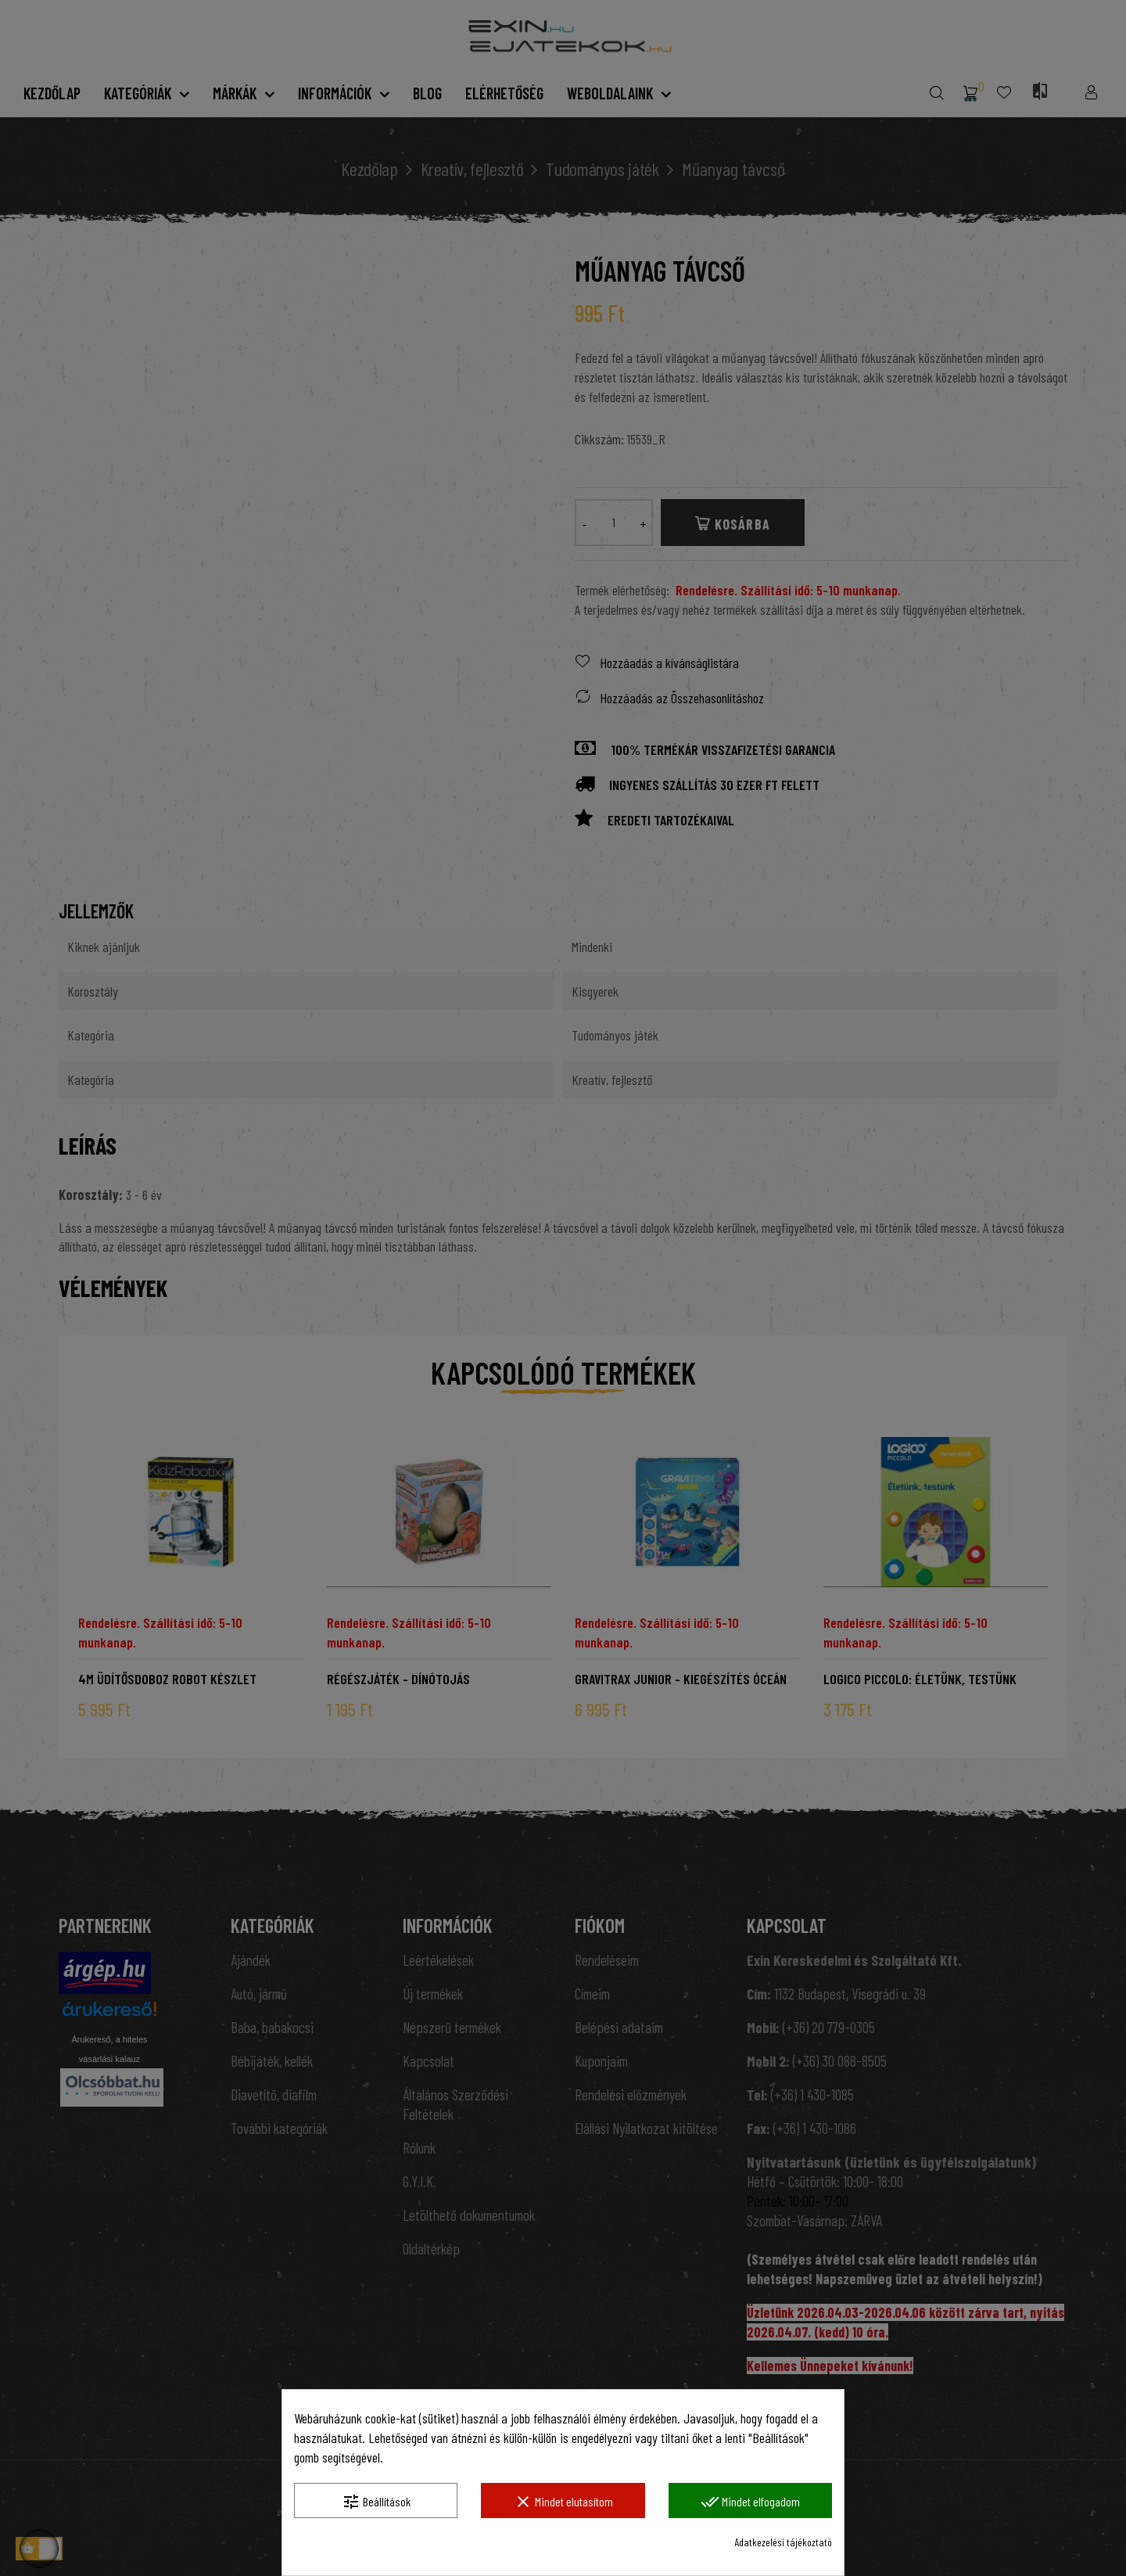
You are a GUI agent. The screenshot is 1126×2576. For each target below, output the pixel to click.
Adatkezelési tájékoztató (783, 2542)
